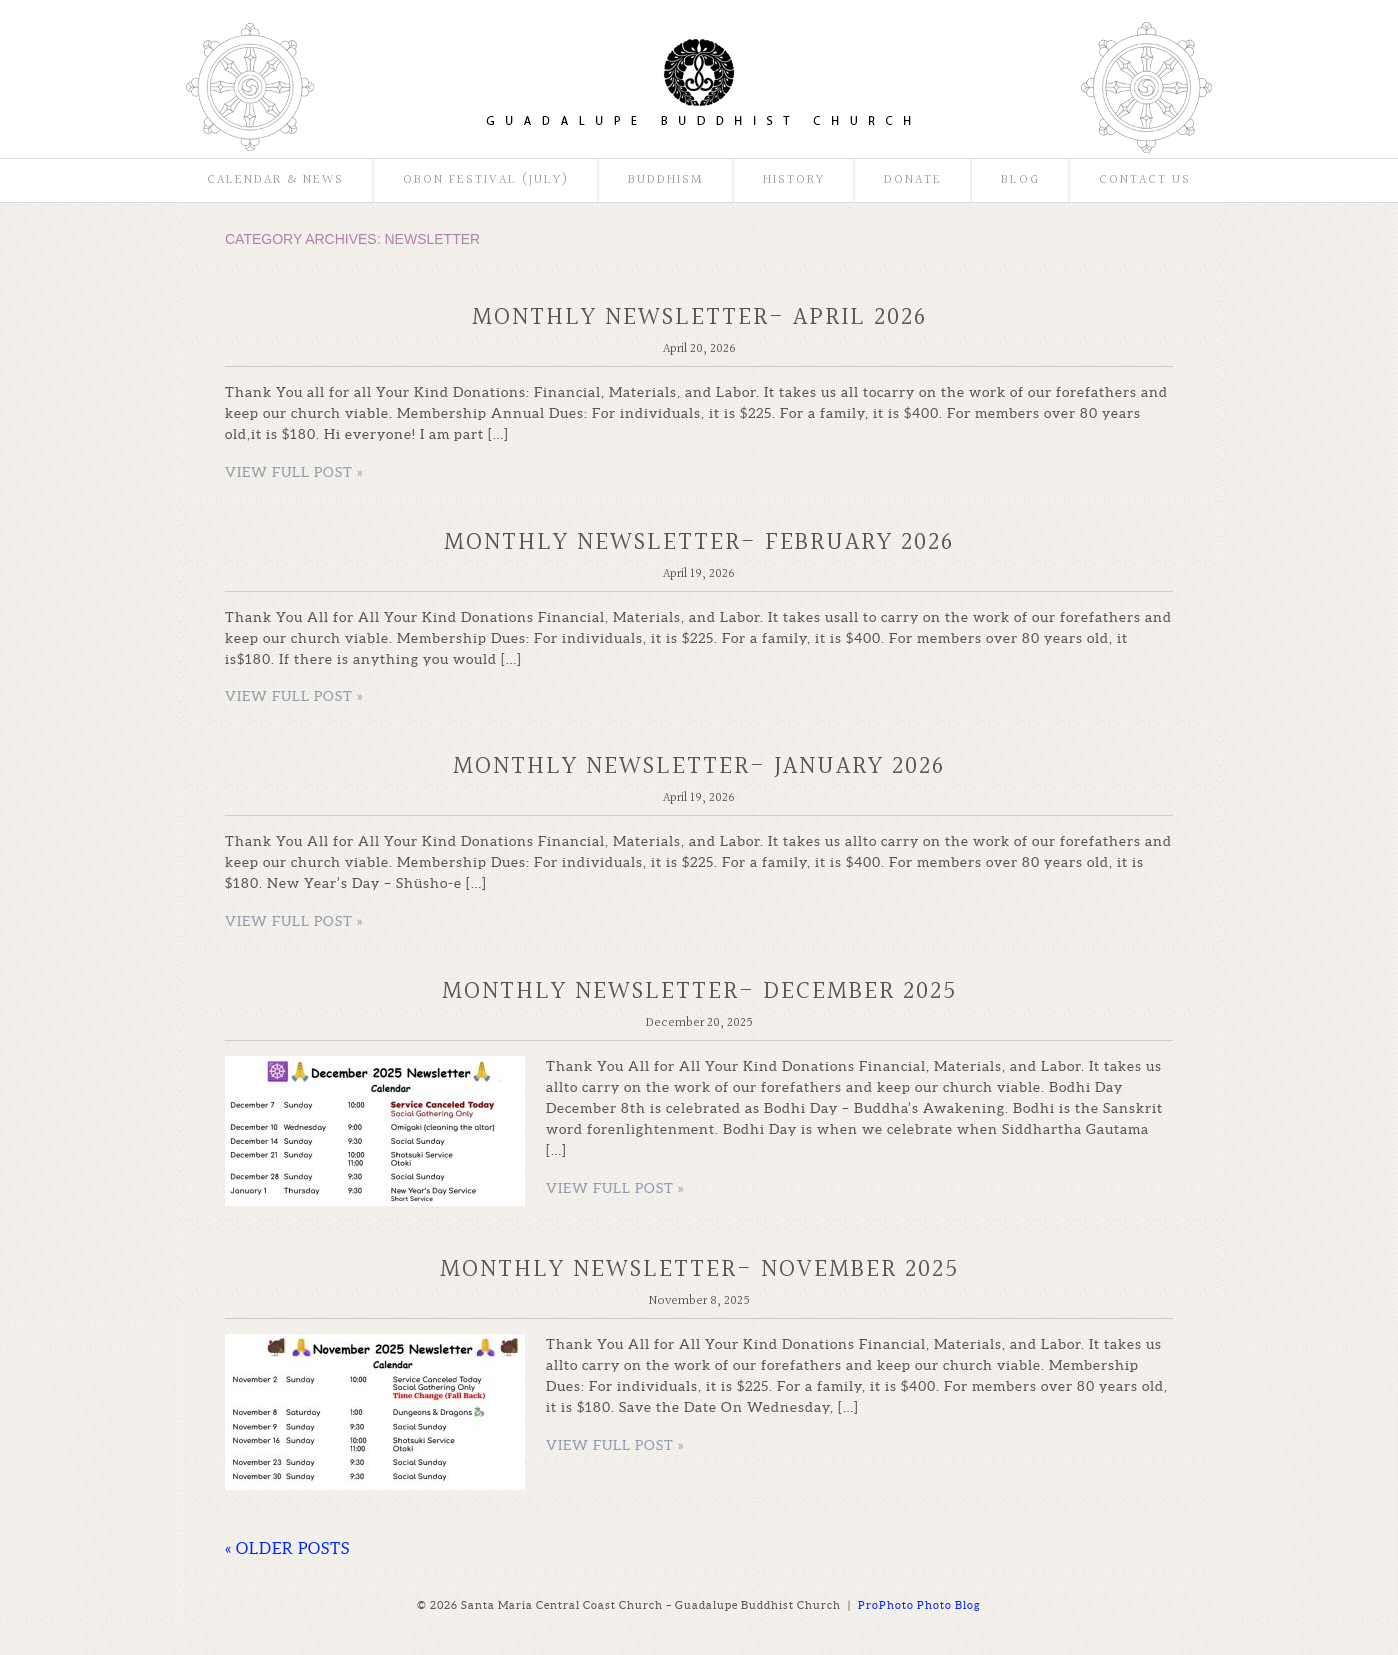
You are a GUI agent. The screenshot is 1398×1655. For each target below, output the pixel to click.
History (794, 180)
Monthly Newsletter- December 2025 (699, 991)
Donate (913, 180)
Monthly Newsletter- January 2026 (699, 766)
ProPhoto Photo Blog (919, 1605)
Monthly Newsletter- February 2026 (699, 542)
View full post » (294, 472)
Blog (1020, 180)
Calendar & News (275, 180)
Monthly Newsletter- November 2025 (699, 1269)
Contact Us (1145, 180)
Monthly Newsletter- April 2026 (699, 317)
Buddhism (666, 180)
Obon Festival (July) (486, 180)
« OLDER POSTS (287, 1548)
